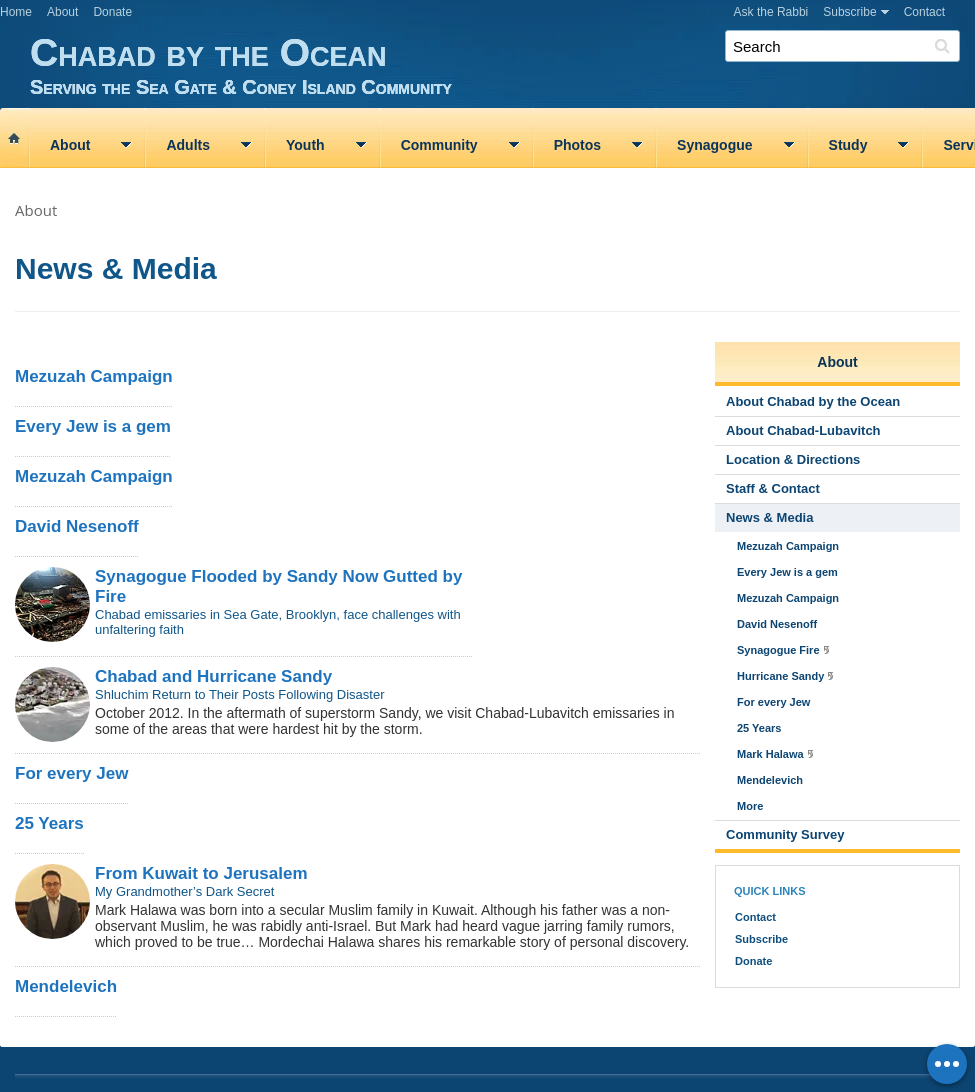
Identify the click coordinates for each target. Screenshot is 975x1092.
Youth (305, 145)
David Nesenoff (77, 526)
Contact (924, 12)
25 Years (49, 823)
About (62, 12)
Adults (188, 145)
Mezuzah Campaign (94, 376)
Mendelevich (66, 986)
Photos (577, 145)
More (750, 806)
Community (439, 145)
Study (848, 145)
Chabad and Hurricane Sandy (213, 676)
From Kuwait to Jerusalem (201, 873)
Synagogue (714, 145)
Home (16, 12)
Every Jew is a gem (93, 426)
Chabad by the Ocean (502, 64)
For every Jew (71, 773)
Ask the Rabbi (771, 12)
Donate (112, 12)
